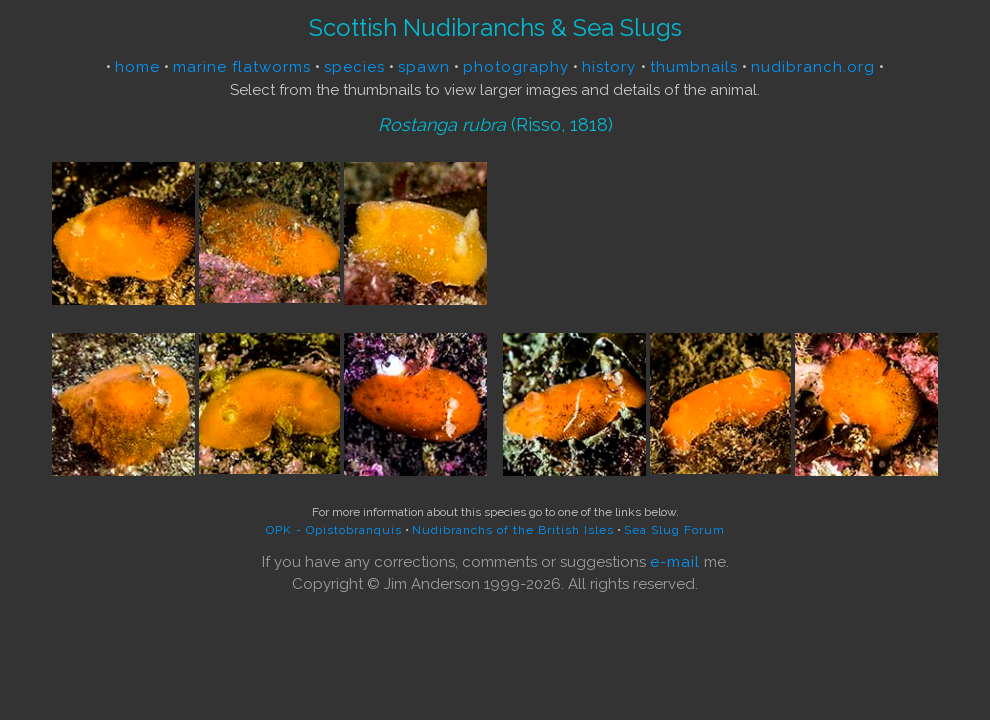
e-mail (675, 562)
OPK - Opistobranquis (334, 530)
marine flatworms (242, 67)
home (137, 67)
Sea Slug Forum (674, 530)
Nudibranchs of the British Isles (513, 530)
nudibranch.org (813, 67)
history (611, 67)
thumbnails (694, 67)
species (354, 67)
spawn (424, 67)
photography (516, 67)
